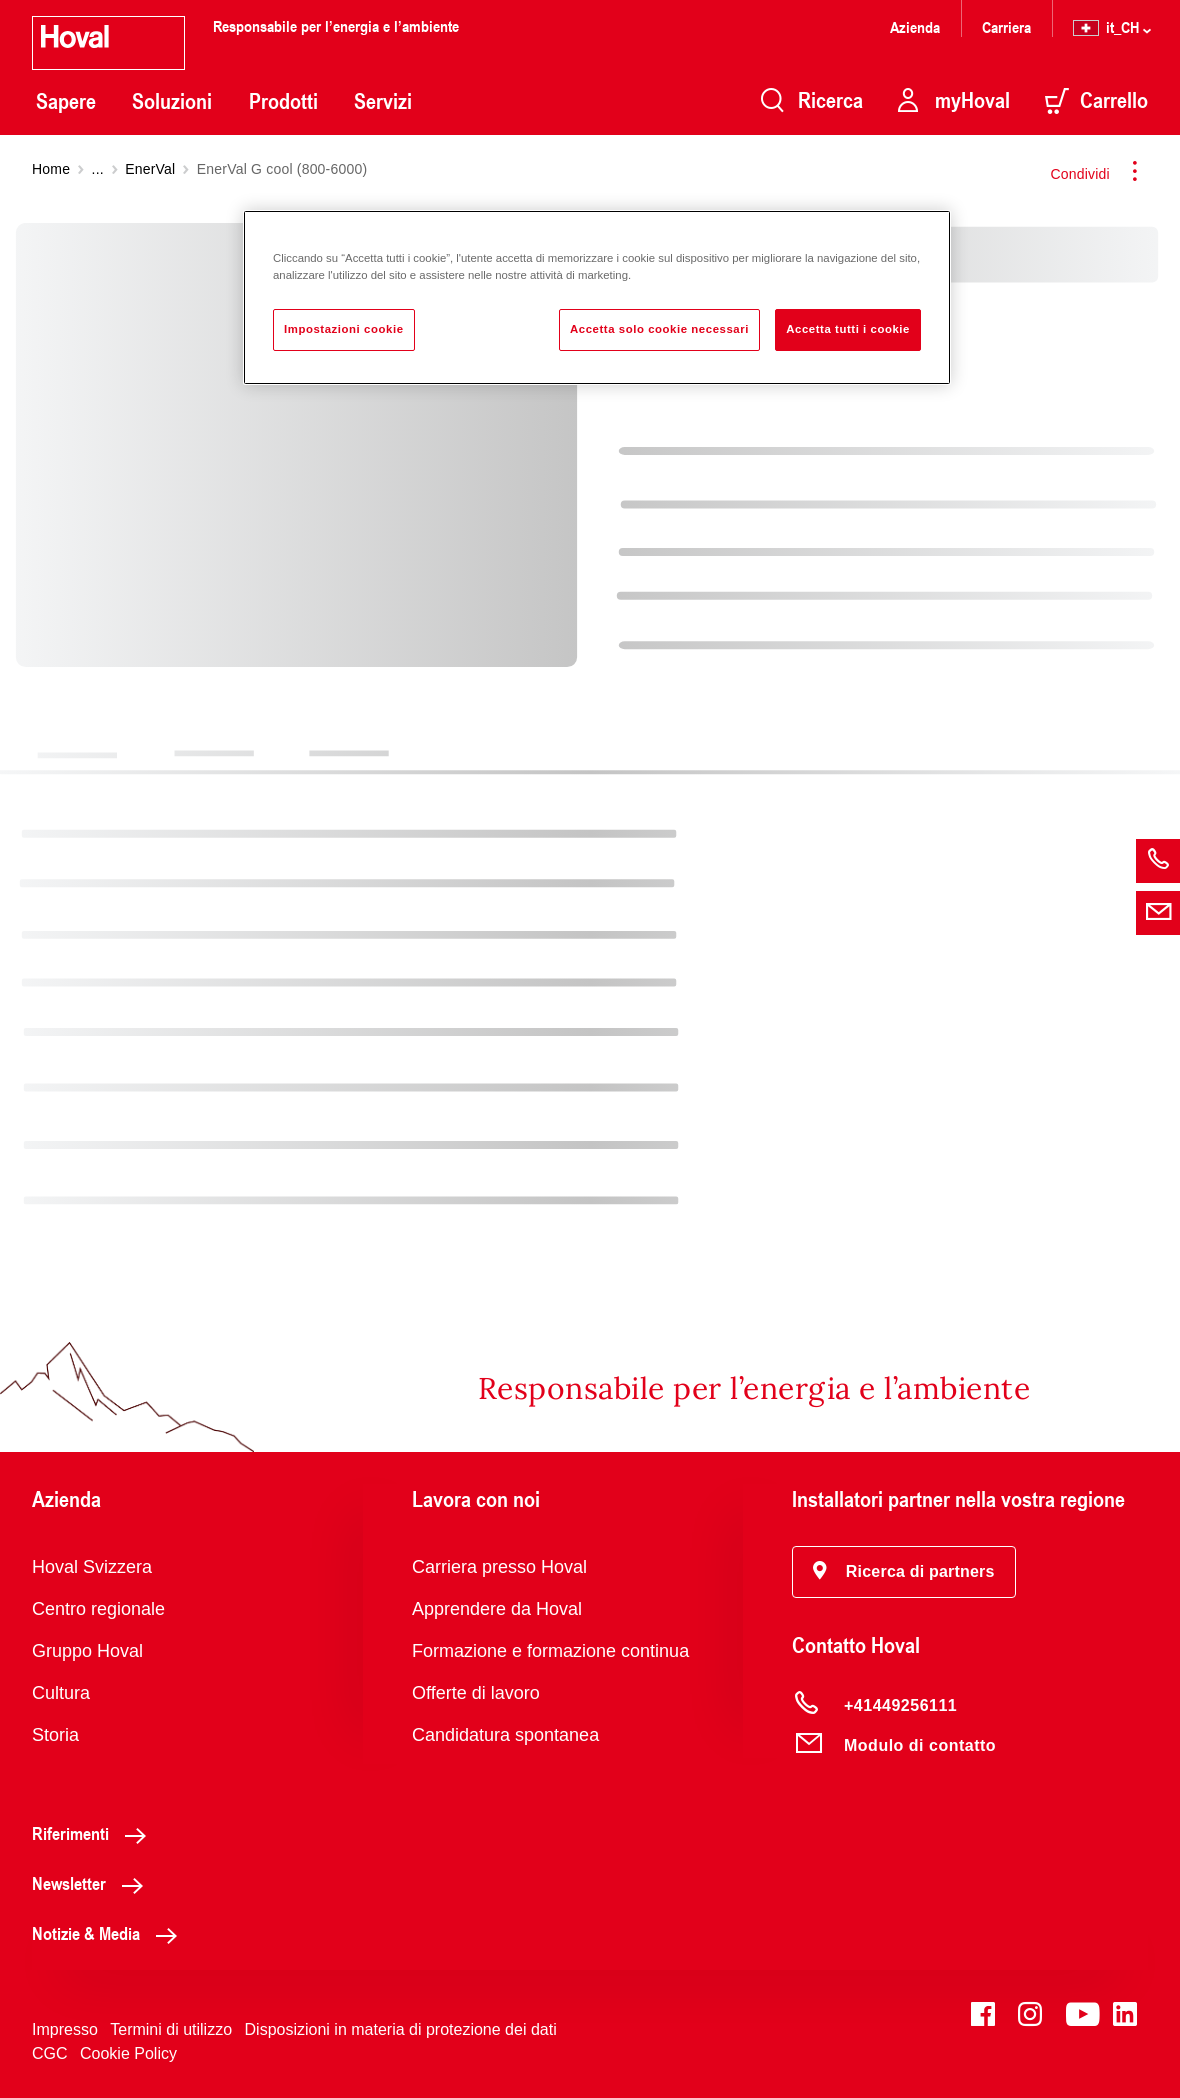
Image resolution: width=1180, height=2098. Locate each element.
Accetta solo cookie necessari (659, 329)
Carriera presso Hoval (499, 1567)
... (98, 169)
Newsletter (93, 1883)
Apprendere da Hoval (497, 1609)
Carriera (1006, 26)
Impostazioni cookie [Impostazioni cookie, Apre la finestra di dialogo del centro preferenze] (344, 329)
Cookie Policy (128, 2053)
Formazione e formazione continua (550, 1651)
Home (51, 169)
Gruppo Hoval (87, 1651)
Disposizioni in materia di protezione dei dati (401, 2029)
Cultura (61, 1693)
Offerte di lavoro (476, 1693)
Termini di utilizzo (171, 2029)
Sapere (66, 101)
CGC (50, 2053)
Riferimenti (94, 1833)
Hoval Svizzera (92, 1567)
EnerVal (150, 169)
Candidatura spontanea (505, 1735)
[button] (904, 1572)
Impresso (65, 2029)
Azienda (915, 26)
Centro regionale (98, 1609)
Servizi (383, 101)
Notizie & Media (110, 1933)
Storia (55, 1735)
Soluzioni (172, 101)
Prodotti (283, 101)
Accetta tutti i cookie (848, 329)
